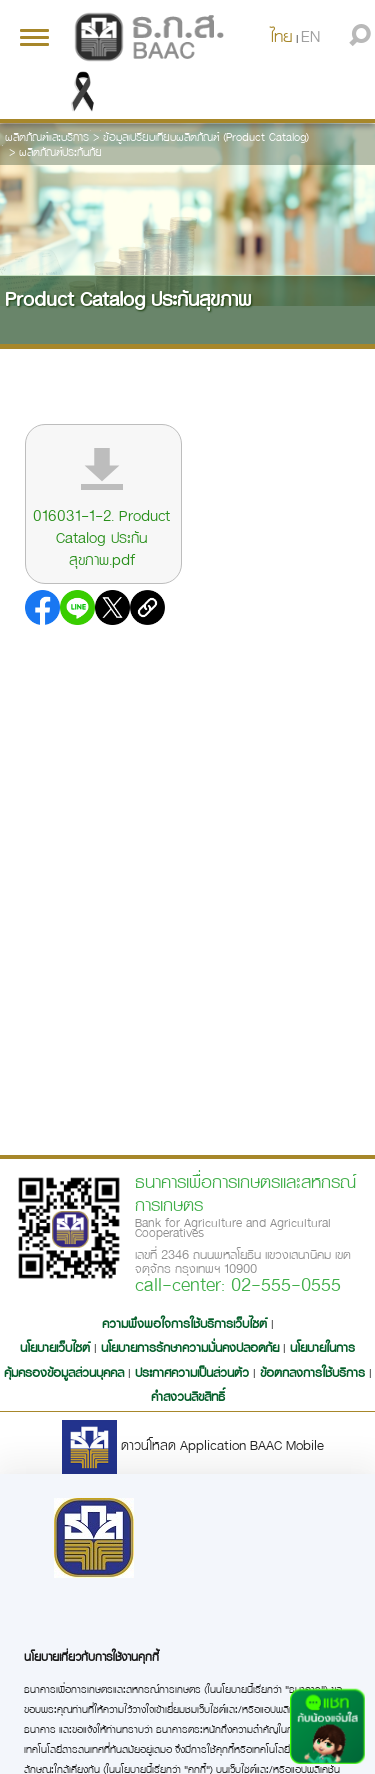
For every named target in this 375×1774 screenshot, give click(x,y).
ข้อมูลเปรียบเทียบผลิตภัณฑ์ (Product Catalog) (206, 136)
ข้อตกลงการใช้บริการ (312, 1372)
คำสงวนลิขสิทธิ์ (188, 1396)
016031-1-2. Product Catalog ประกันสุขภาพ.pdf (101, 537)
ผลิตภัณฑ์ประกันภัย (60, 151)
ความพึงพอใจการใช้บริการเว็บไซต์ (186, 1323)
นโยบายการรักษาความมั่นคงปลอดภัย (190, 1347)
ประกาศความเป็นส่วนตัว (192, 1372)
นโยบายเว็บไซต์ (55, 1347)
